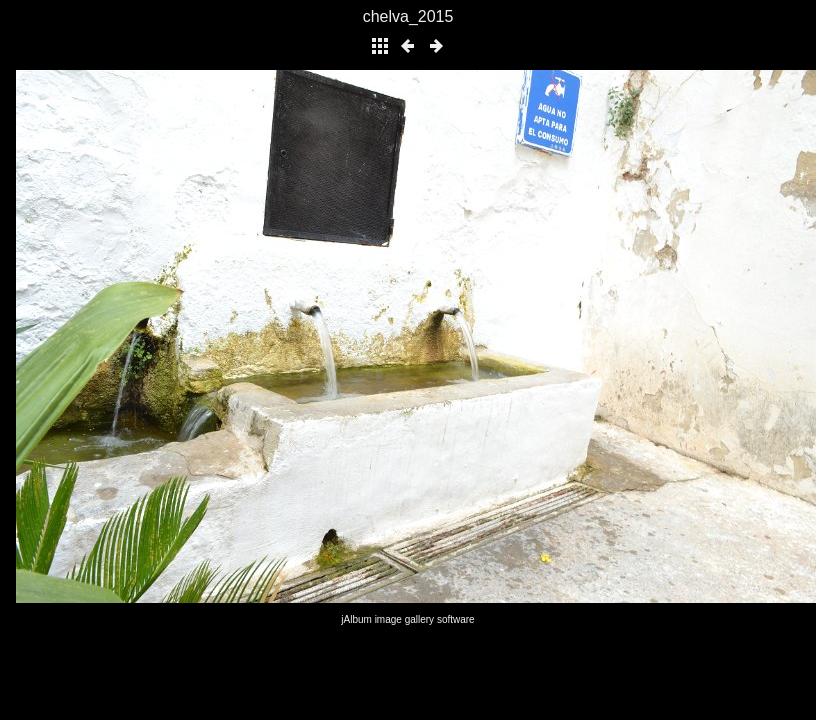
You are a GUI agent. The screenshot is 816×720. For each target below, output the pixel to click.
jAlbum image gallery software (407, 619)
